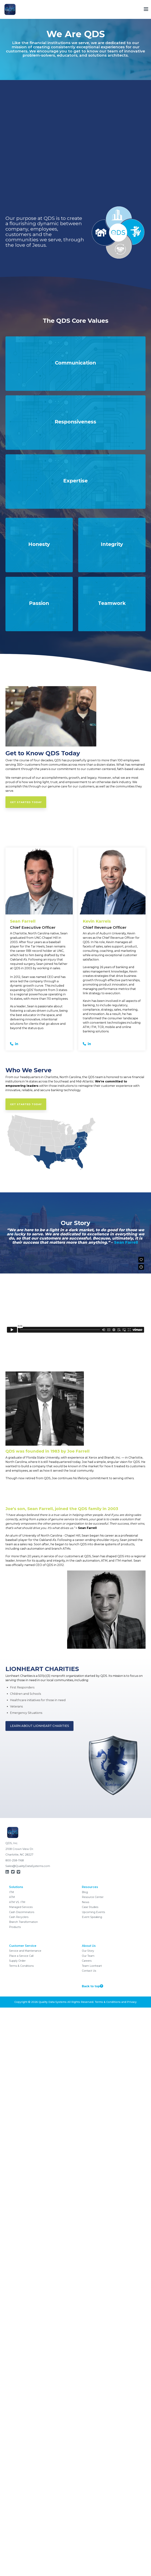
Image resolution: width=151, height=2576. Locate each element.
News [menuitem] (85, 1902)
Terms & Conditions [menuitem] (21, 1965)
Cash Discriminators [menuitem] (21, 1912)
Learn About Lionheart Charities (39, 1726)
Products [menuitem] (15, 1927)
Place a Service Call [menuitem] (21, 1955)
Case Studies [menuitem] (90, 1907)
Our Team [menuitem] (88, 1955)
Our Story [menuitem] (88, 1950)
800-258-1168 (14, 1860)
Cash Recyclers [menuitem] (18, 1917)
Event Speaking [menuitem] (92, 1917)
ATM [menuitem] (12, 1897)
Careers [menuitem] (87, 1960)
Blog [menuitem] (85, 1892)
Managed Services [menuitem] (21, 1907)
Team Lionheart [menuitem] (92, 1965)
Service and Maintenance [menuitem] (25, 1950)
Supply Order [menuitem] (17, 1960)
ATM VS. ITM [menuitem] (17, 1902)
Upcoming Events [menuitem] (93, 1912)
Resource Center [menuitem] (93, 1897)
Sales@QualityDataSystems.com (27, 1866)
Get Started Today (26, 802)
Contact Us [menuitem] (89, 1970)
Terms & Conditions (108, 2002)
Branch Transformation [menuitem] (23, 1922)
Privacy (132, 2002)
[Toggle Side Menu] (146, 9)
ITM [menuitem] (11, 1892)
